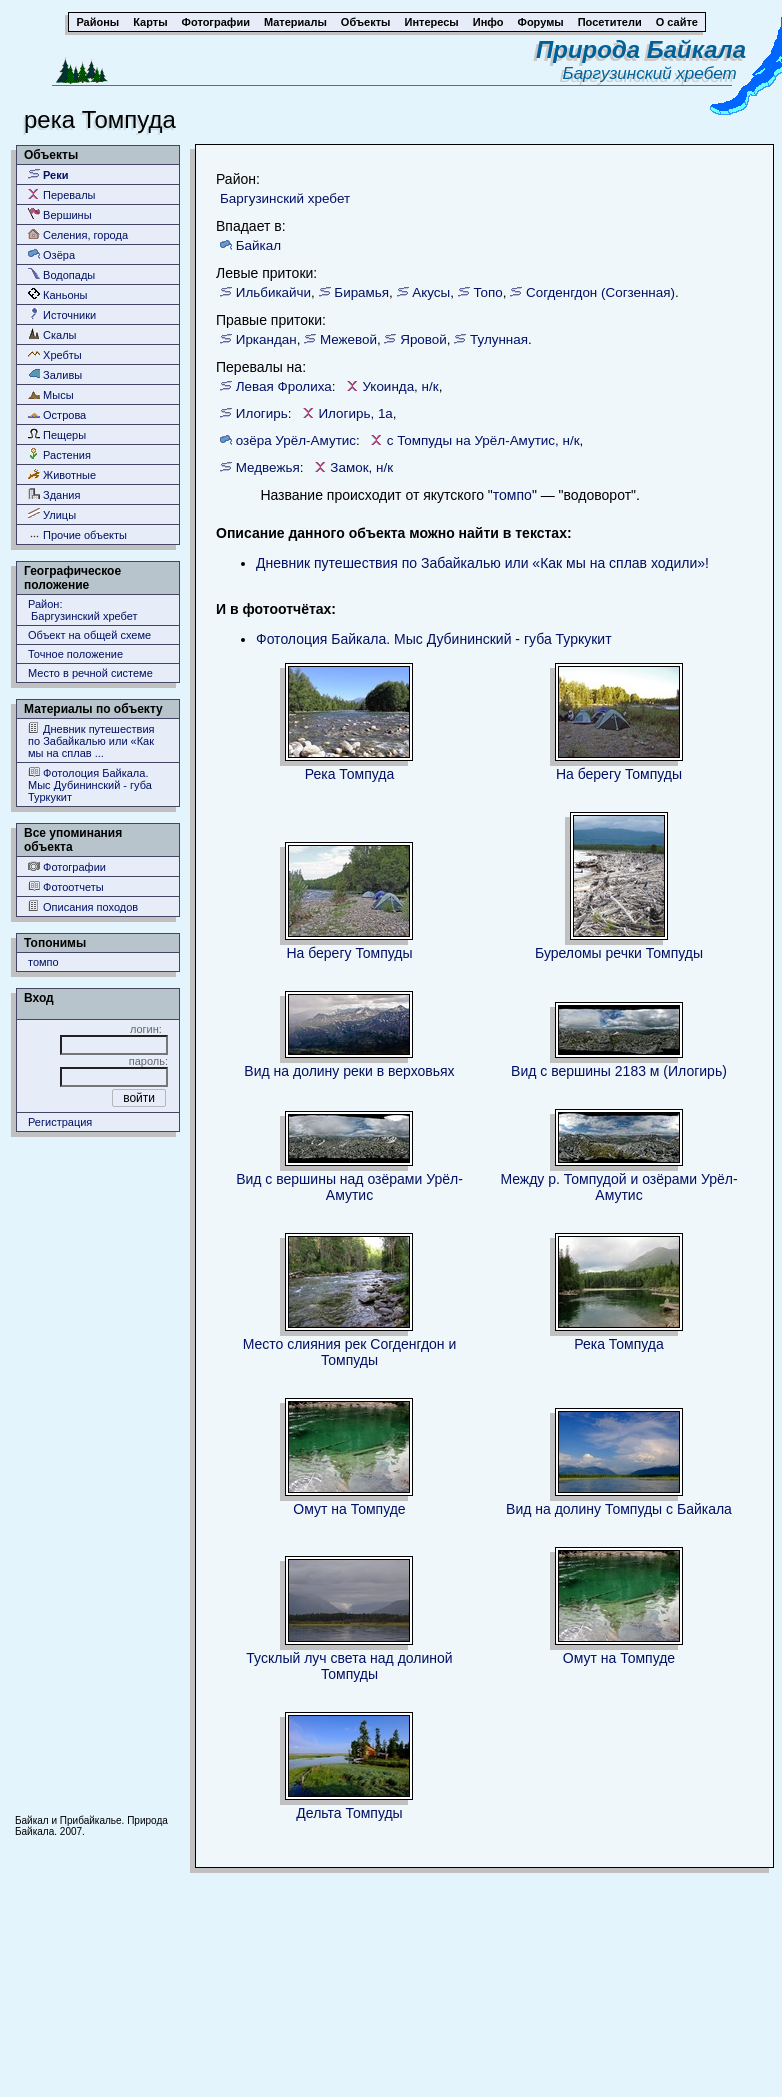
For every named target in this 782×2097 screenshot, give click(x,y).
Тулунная (499, 339)
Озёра (51, 254)
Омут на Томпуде (349, 1509)
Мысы (51, 394)
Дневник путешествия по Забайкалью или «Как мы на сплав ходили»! (482, 563)
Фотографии (67, 866)
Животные (62, 474)
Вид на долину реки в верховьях (349, 1071)
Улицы (52, 514)
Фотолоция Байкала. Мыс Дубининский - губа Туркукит (90, 784)
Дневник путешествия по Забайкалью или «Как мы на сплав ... (91, 740)
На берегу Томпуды (619, 774)
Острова (57, 414)
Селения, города (78, 234)
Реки (48, 174)
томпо (43, 962)
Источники (62, 314)
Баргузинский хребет (655, 73)
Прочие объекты (77, 534)
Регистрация (60, 1122)
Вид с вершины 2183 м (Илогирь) (619, 1071)
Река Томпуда (350, 774)
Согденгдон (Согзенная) (600, 292)
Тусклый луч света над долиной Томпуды (349, 1666)
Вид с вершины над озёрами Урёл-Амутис (349, 1187)
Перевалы (61, 194)
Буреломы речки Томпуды (619, 953)
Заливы (55, 374)
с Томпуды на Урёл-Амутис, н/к (483, 440)
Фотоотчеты (66, 886)
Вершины (60, 214)
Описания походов (83, 906)
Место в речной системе (90, 673)
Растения (59, 454)
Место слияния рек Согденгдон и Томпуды (350, 1352)
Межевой (348, 339)
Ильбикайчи (273, 292)
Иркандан (266, 339)
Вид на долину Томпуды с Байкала (619, 1509)
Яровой (423, 339)
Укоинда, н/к (400, 386)
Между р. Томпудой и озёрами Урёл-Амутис (618, 1187)
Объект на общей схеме (89, 635)
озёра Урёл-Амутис (296, 440)
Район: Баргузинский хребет (83, 610)
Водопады (61, 274)
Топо (487, 292)
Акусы (431, 292)
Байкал (258, 245)
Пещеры (57, 434)
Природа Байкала (641, 49)
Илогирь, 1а (355, 413)
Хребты (55, 354)
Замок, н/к (361, 467)
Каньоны (58, 294)
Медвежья (268, 467)
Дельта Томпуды (349, 1813)
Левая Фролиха (284, 386)
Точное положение (75, 654)
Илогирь (262, 413)
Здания (54, 494)
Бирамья (361, 292)
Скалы (52, 334)
